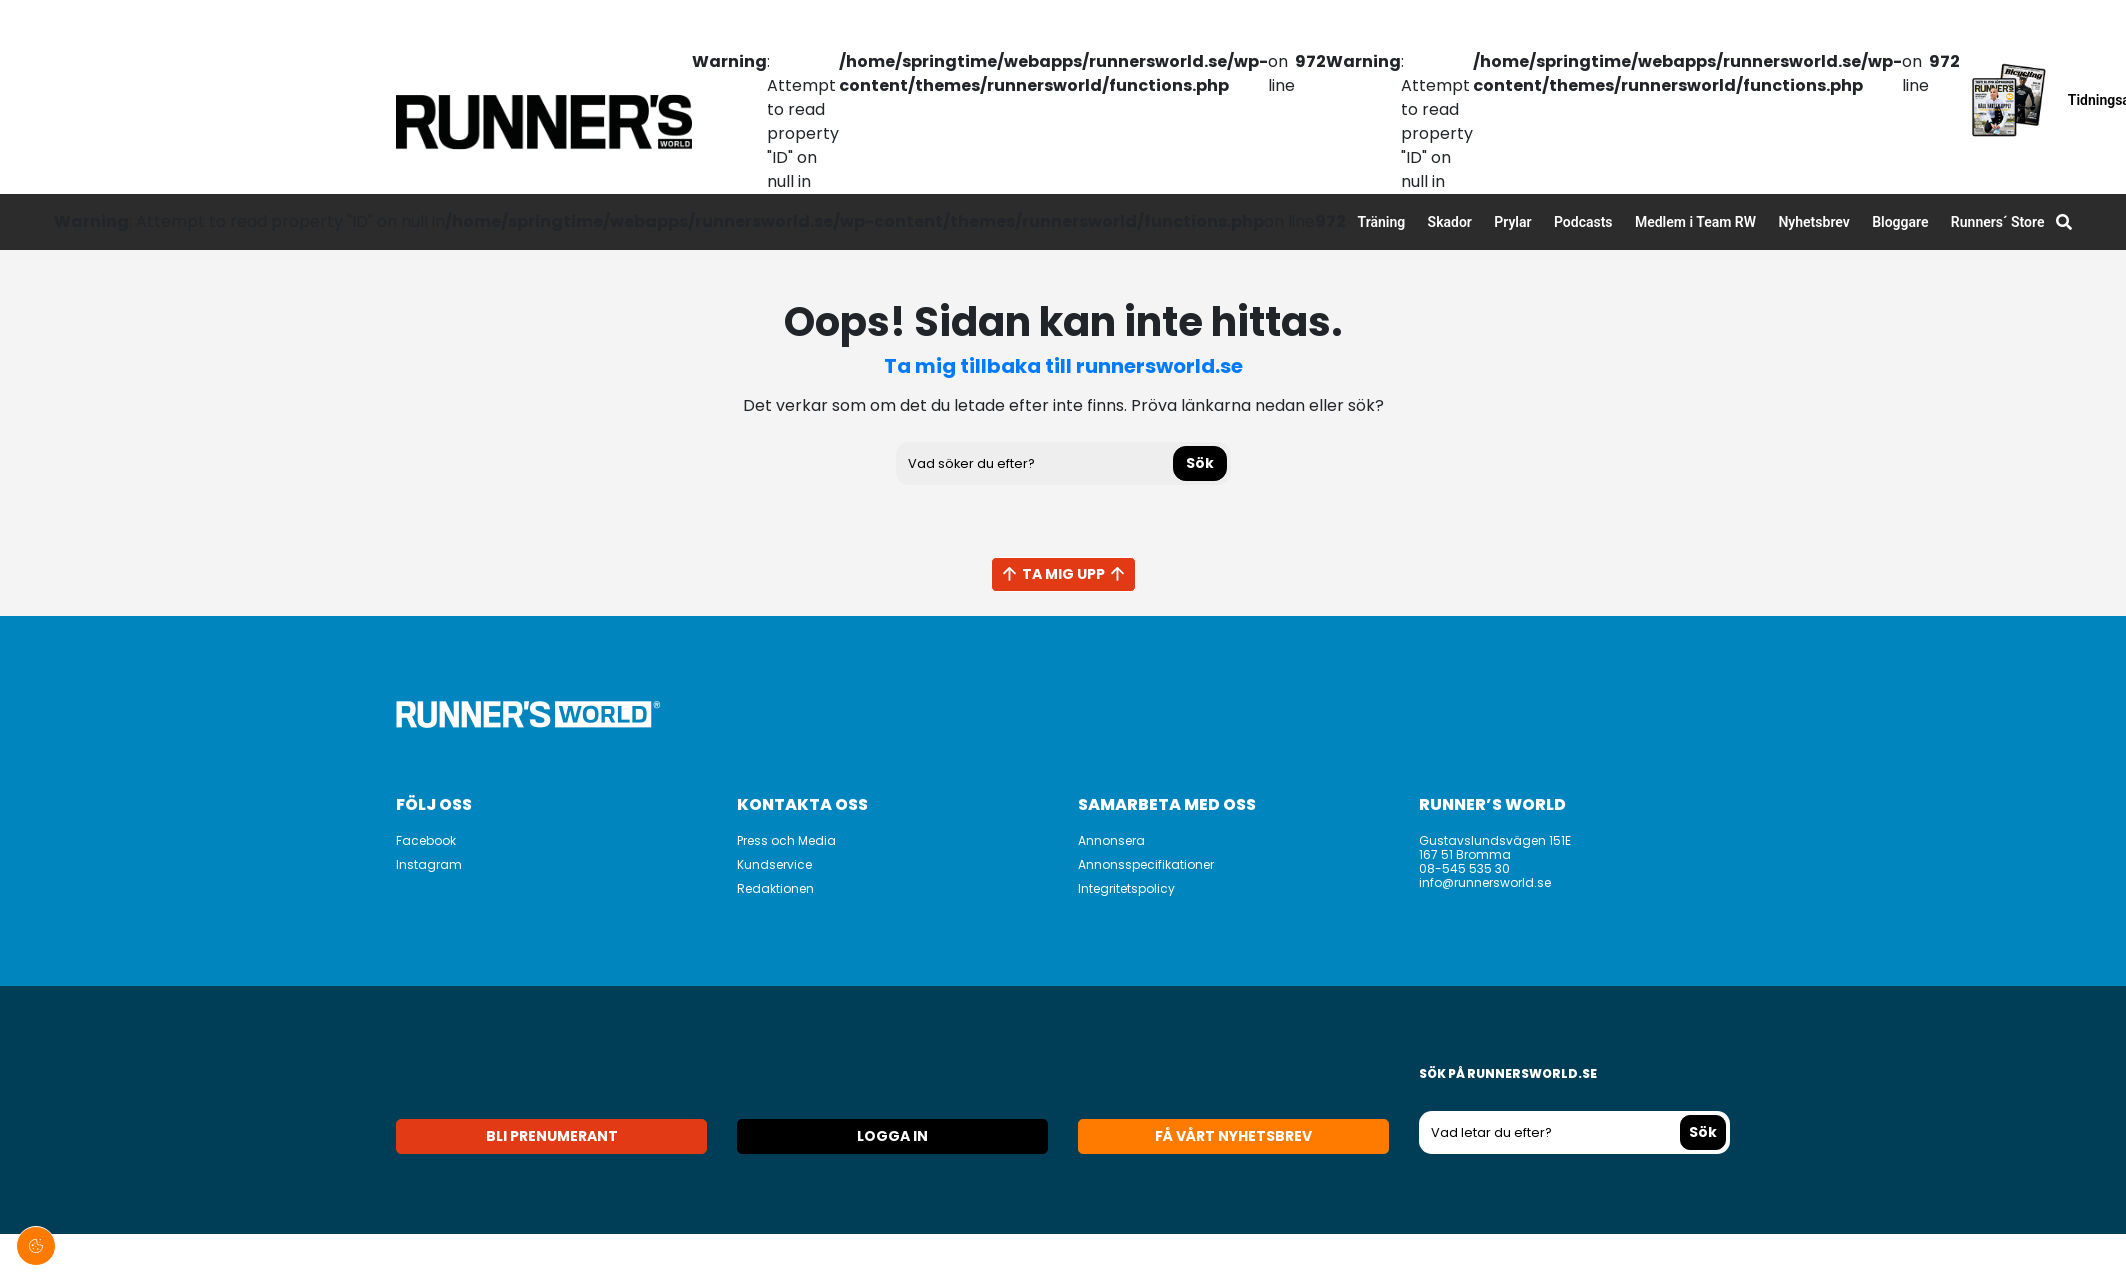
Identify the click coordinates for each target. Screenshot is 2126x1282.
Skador (1450, 222)
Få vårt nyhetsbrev (1233, 1136)
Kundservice (774, 864)
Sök (1200, 463)
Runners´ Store (1998, 222)
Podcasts (1583, 222)
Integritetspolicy (1126, 888)
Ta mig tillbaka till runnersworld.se (1063, 366)
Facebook (426, 840)
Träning (1382, 222)
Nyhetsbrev (1813, 222)
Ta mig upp (1063, 574)
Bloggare (1900, 222)
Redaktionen (775, 888)
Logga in (892, 1136)
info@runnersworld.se (1485, 882)
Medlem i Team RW (1695, 222)
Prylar (1512, 222)
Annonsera (1111, 840)
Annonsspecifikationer (1146, 864)
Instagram (429, 864)
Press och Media (786, 840)
